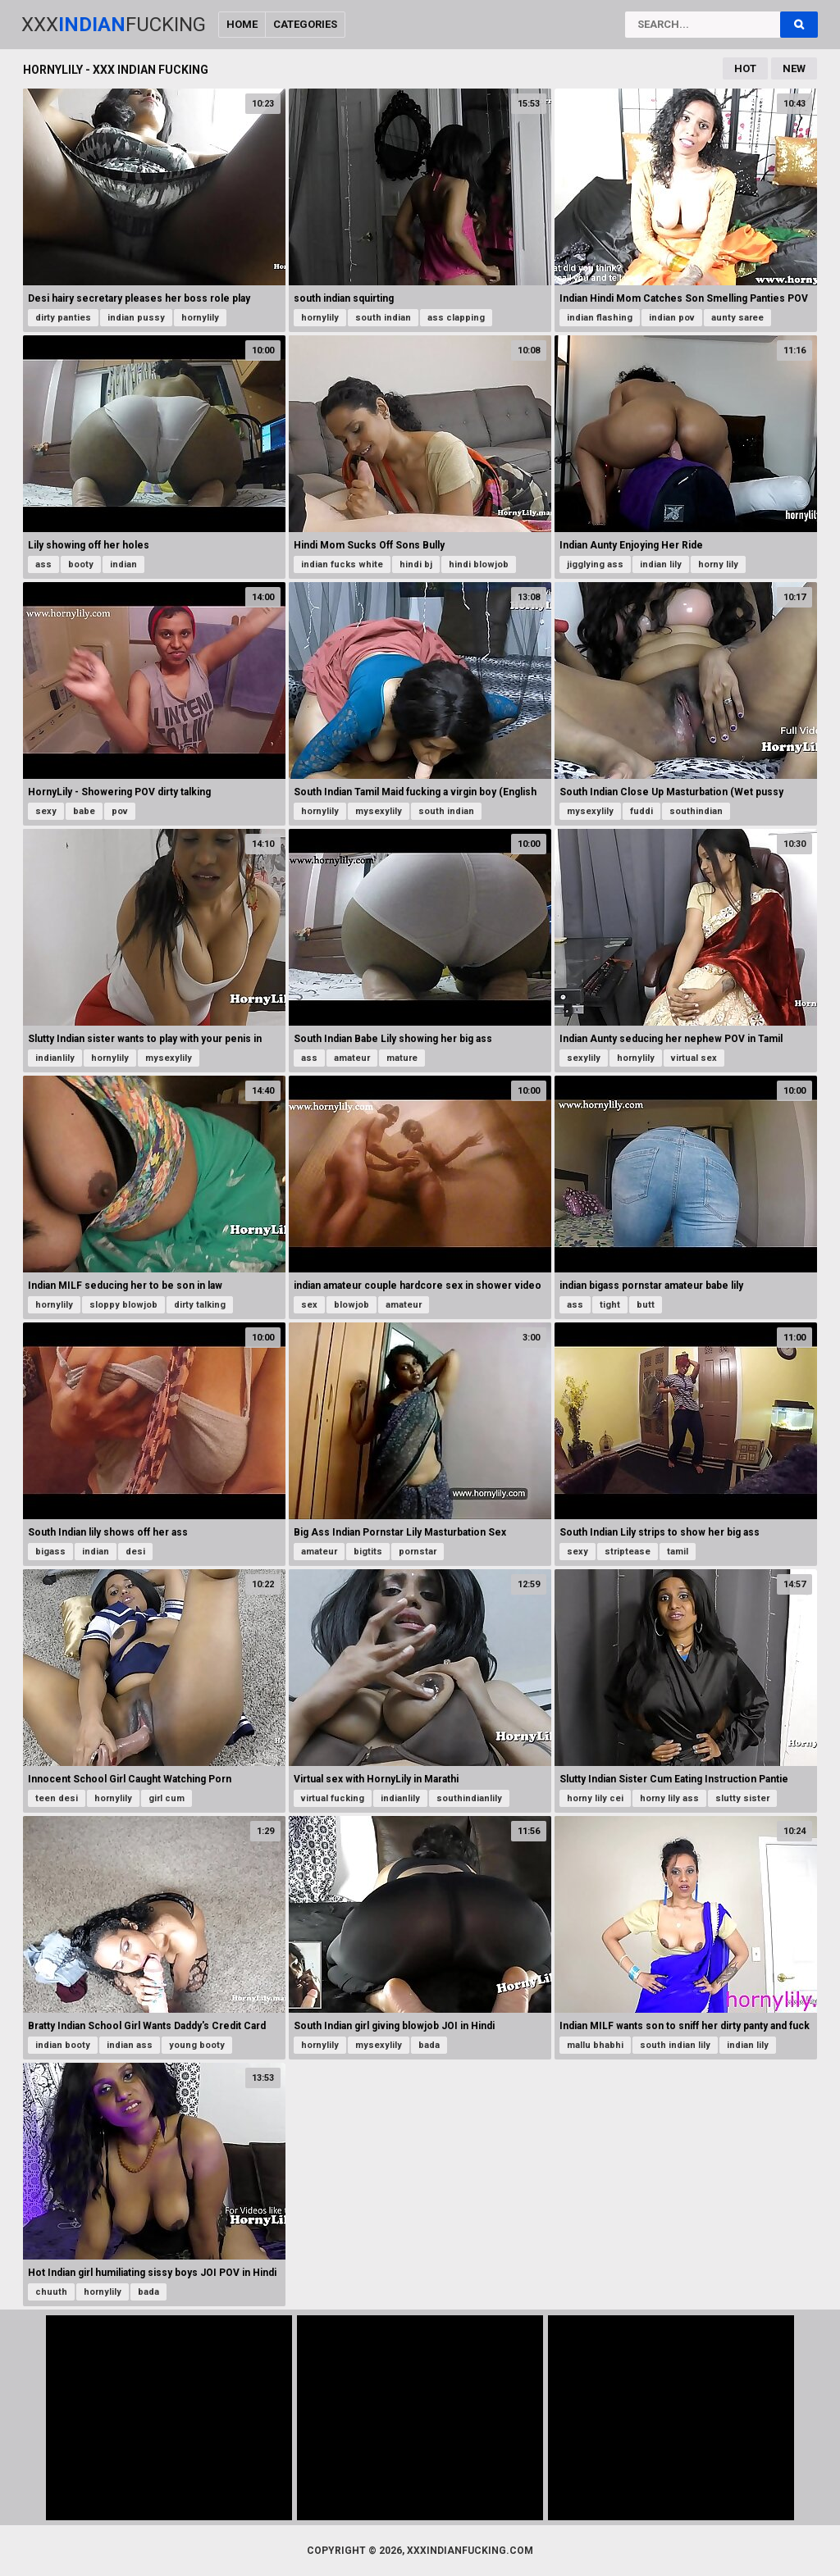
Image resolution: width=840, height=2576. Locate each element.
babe (84, 811)
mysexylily (378, 811)
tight (610, 1304)
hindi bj (415, 564)
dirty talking (200, 1304)
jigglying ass (595, 564)
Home (242, 24)
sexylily (583, 1058)
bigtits (368, 1551)
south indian (383, 317)
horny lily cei (595, 1798)
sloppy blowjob (123, 1304)
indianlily (55, 1058)
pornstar (417, 1551)
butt (646, 1304)
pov (120, 811)
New (794, 68)
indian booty (62, 2045)
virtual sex (694, 1058)
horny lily (718, 564)
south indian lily (675, 2045)
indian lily (661, 564)
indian (123, 564)
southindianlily (469, 1798)
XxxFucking (113, 24)
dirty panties (63, 317)
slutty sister (742, 1798)
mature (402, 1058)
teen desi (56, 1798)
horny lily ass (669, 1798)
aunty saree (737, 317)
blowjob (351, 1304)
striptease (628, 1551)
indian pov (672, 317)
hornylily (200, 317)
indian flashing (599, 317)
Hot (745, 68)
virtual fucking (332, 1798)
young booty (197, 2045)
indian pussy (136, 317)
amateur (352, 1058)
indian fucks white (342, 564)
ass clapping (456, 317)
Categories (305, 24)
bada (429, 2045)
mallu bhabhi (595, 2045)
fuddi (641, 811)
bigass (50, 1551)
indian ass (130, 2045)
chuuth (51, 2292)
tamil (677, 1551)
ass (43, 564)
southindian (696, 811)
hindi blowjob (479, 564)
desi (135, 1551)
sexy (46, 811)
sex (309, 1304)
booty (81, 564)
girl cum (166, 1798)
